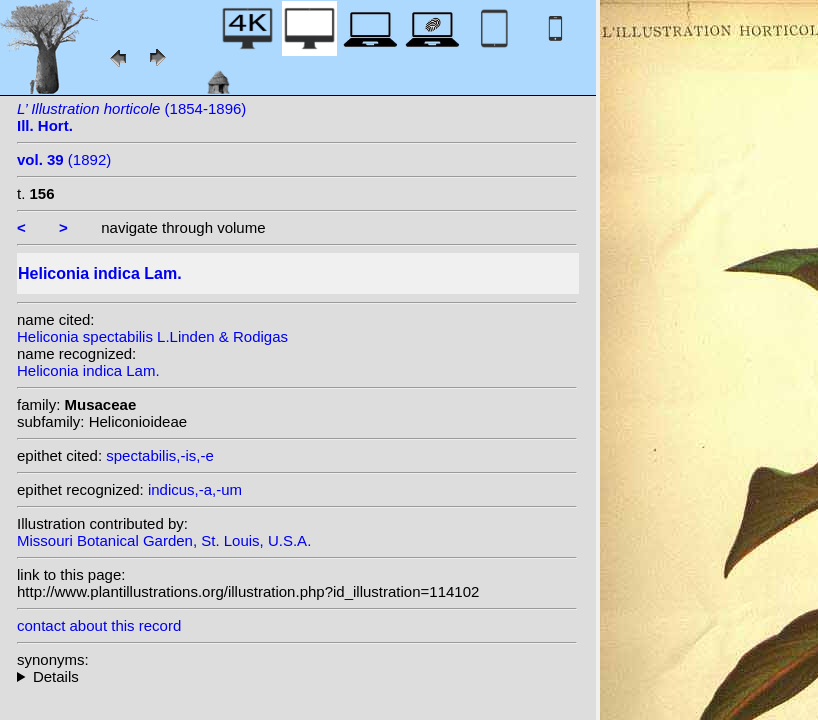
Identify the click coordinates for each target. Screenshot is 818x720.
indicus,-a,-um (195, 489)
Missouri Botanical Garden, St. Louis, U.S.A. (164, 540)
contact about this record (99, 625)
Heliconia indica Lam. (88, 370)
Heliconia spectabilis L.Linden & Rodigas (152, 336)
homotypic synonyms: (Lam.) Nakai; (297, 676)
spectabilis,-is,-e (160, 455)
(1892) (64, 159)
